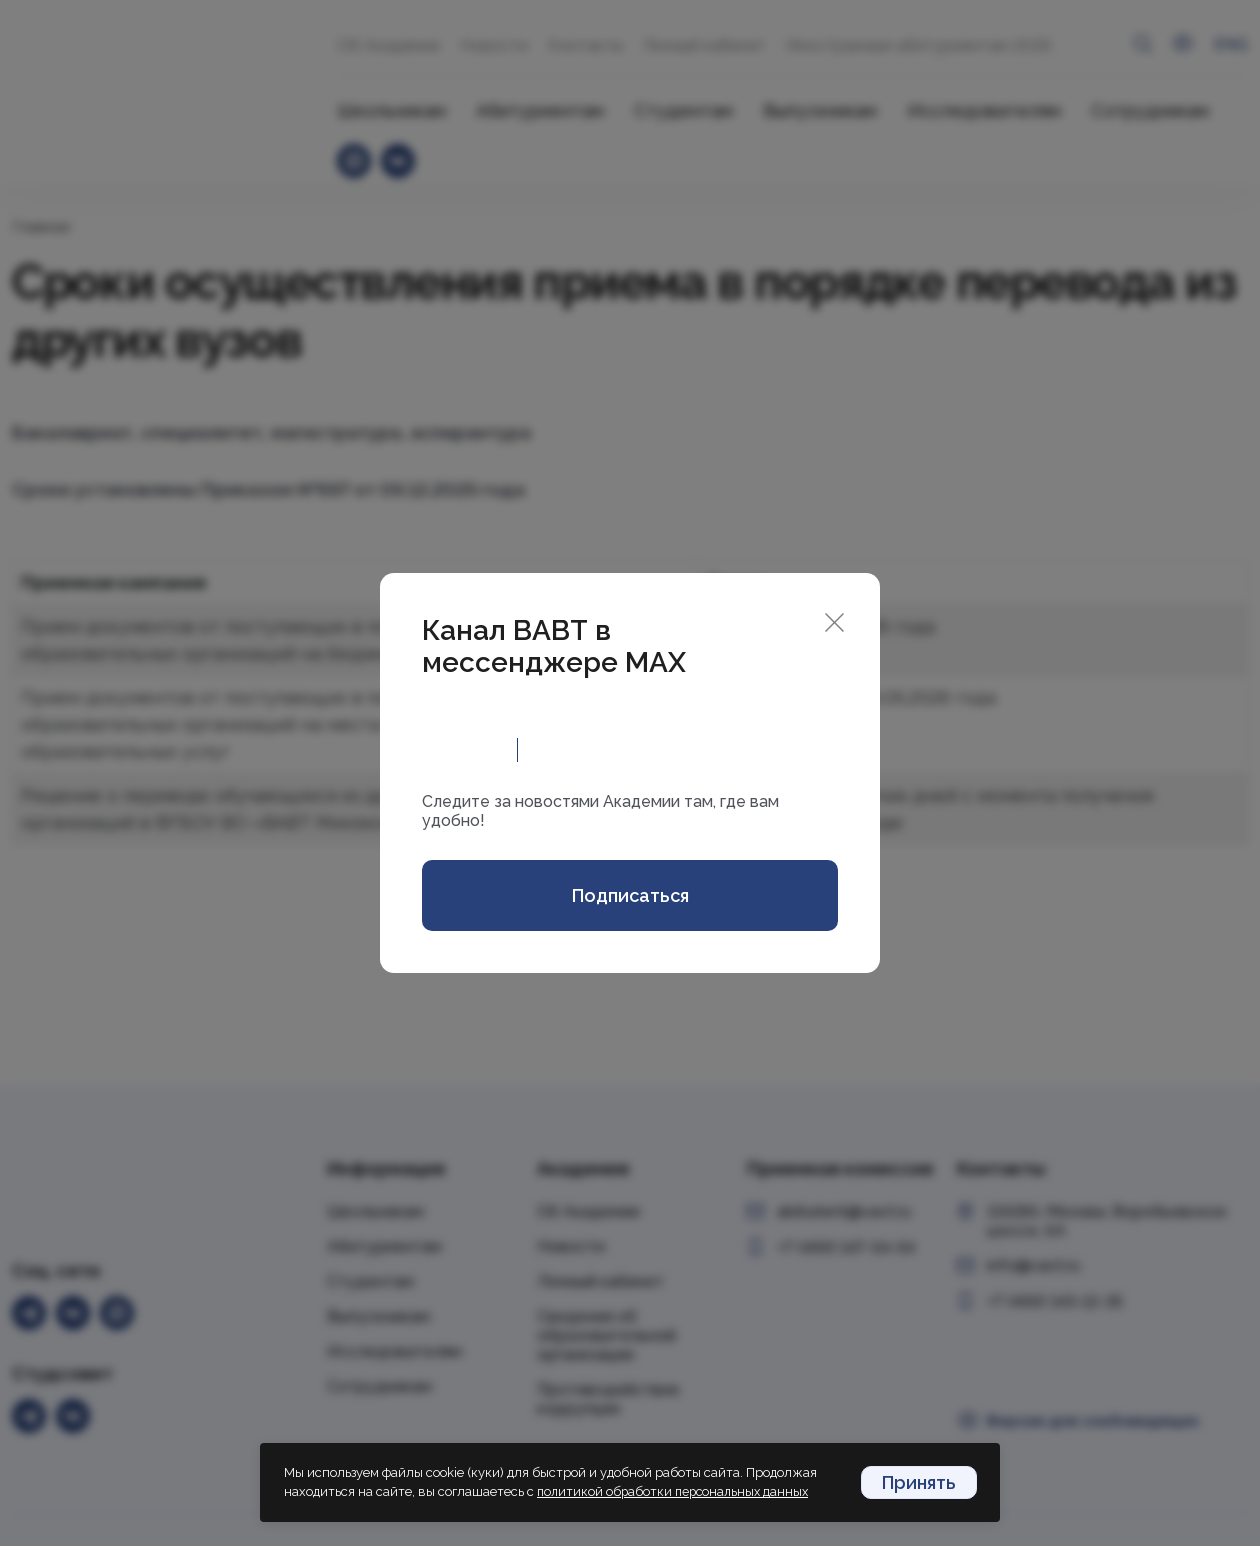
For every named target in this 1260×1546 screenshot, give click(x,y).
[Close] (834, 620)
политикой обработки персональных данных (677, 1492)
